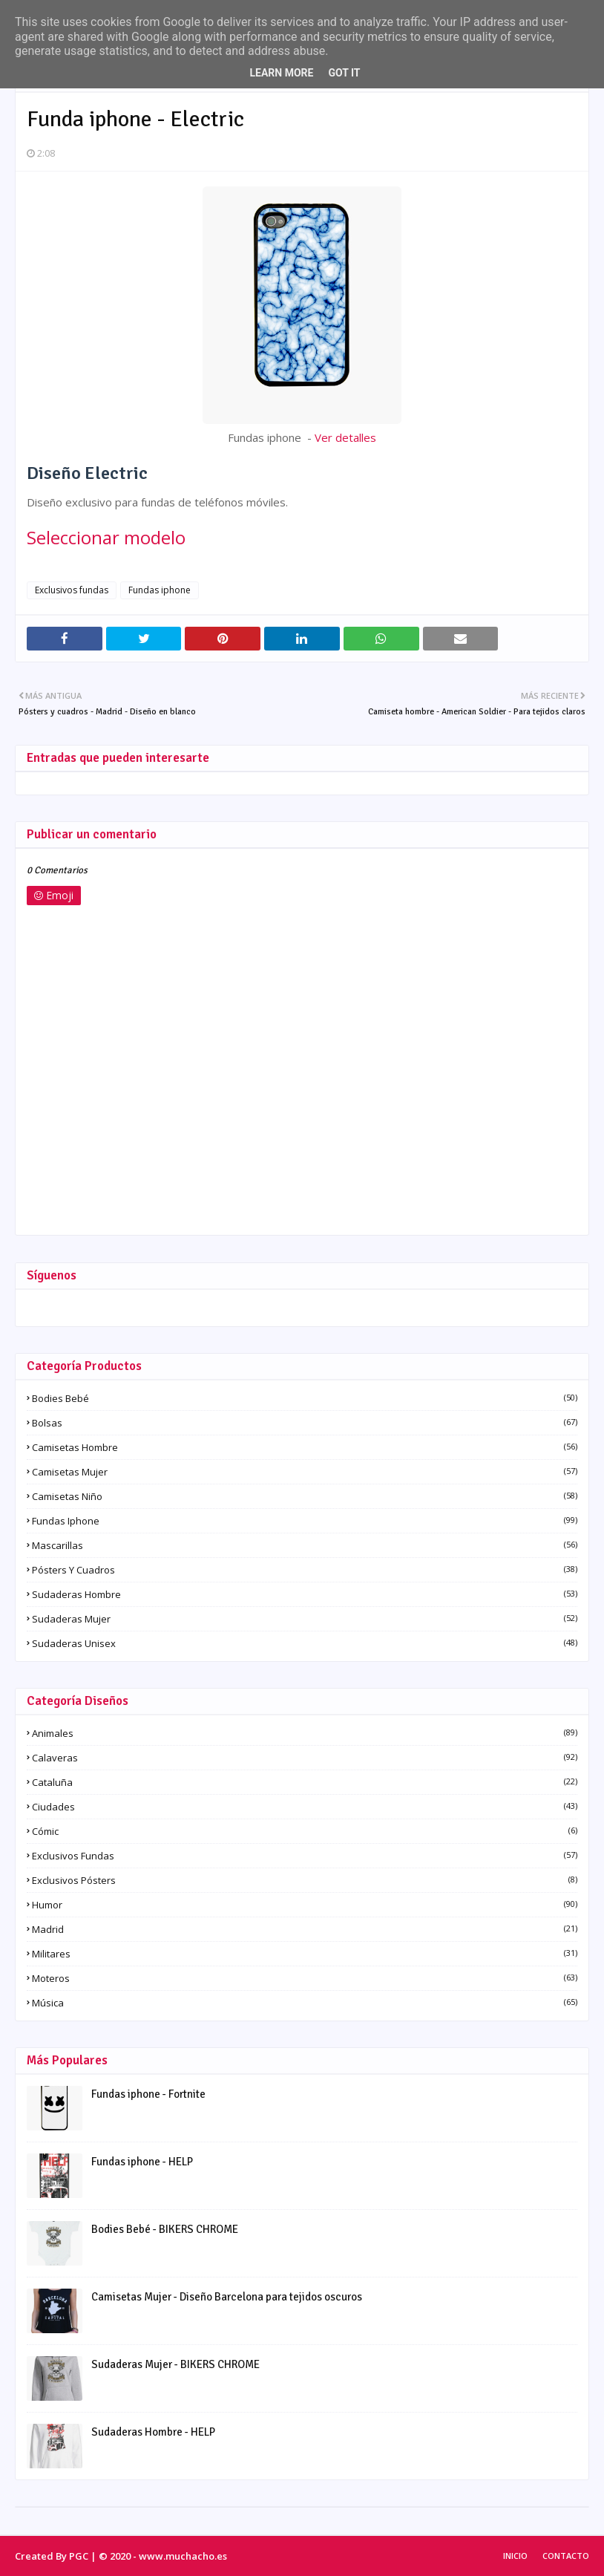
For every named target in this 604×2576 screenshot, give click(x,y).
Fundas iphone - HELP (142, 2161)
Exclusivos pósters (304, 1880)
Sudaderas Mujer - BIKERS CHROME (175, 2364)
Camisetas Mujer (304, 1471)
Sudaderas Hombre (304, 1594)
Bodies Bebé (304, 1398)
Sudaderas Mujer (304, 1619)
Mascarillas (304, 1545)
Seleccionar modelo (106, 537)
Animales (304, 1733)
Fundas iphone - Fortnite (148, 2094)
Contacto (565, 2555)
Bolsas (304, 1422)
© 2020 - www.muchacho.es (163, 2556)
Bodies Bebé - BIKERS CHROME (164, 2229)
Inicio (515, 2555)
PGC (78, 2556)
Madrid (304, 1929)
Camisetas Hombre (304, 1447)
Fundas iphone (159, 590)
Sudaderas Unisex (304, 1643)
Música (304, 2002)
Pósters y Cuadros (304, 1569)
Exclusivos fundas (71, 590)
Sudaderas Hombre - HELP (153, 2432)
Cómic (304, 1831)
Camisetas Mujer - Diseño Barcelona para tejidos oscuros (226, 2296)
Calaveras (304, 1757)
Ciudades (304, 1806)
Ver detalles (345, 437)
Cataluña (304, 1782)
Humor (304, 1904)
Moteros (304, 1978)
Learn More (281, 73)
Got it (344, 73)
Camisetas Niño (304, 1496)
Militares (304, 1953)
